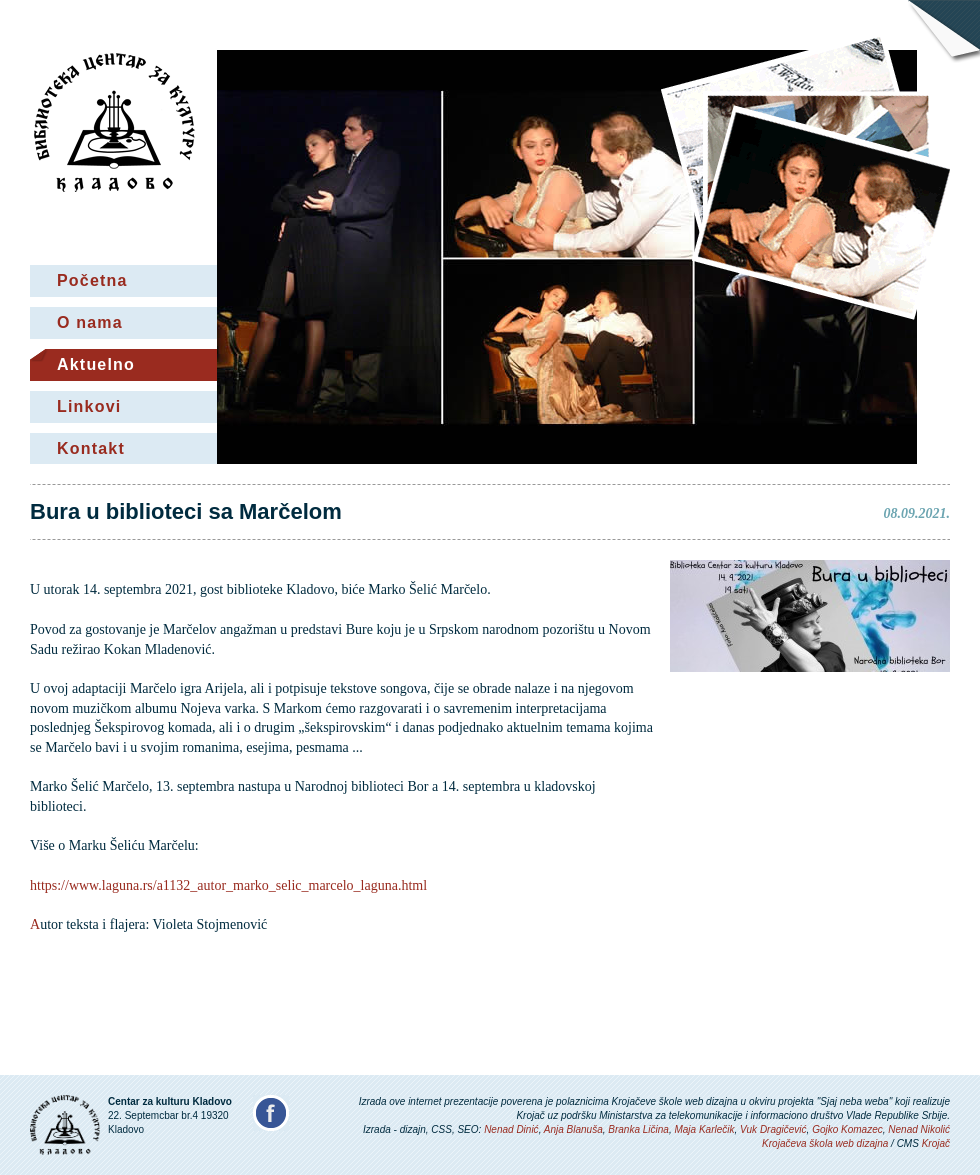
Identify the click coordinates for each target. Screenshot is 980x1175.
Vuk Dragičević (773, 1129)
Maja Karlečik (704, 1129)
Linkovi (89, 406)
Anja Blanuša (573, 1129)
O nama (90, 322)
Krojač (936, 1143)
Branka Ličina (638, 1129)
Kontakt (91, 448)
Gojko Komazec (847, 1129)
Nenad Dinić (511, 1129)
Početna (92, 280)
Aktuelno (96, 364)
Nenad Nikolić (919, 1129)
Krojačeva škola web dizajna (825, 1143)
